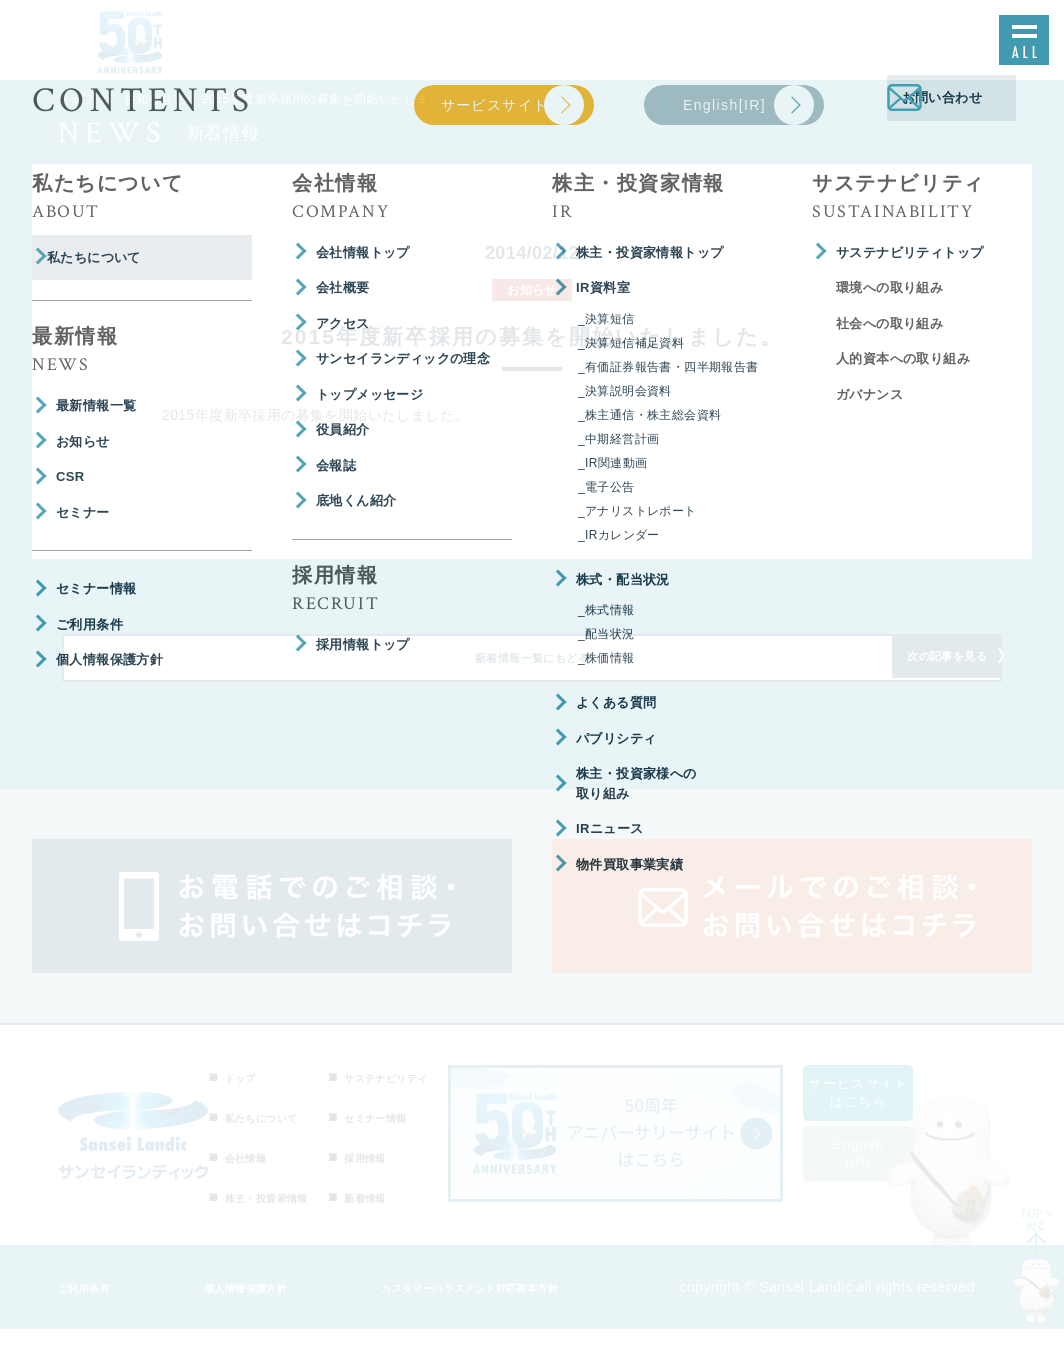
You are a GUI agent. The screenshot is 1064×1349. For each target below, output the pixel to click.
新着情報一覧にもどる (532, 671)
